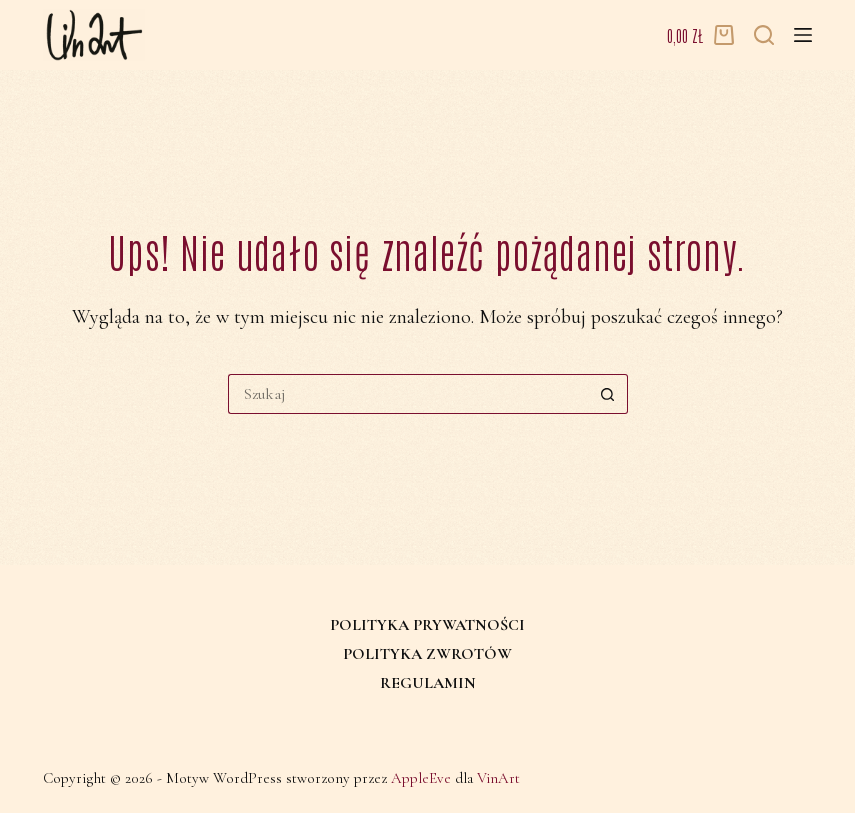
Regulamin (428, 683)
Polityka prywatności (427, 625)
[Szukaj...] (408, 394)
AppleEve (421, 778)
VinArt (498, 778)
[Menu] (803, 35)
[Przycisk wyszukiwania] (608, 394)
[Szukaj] (764, 35)
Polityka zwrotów (427, 654)
